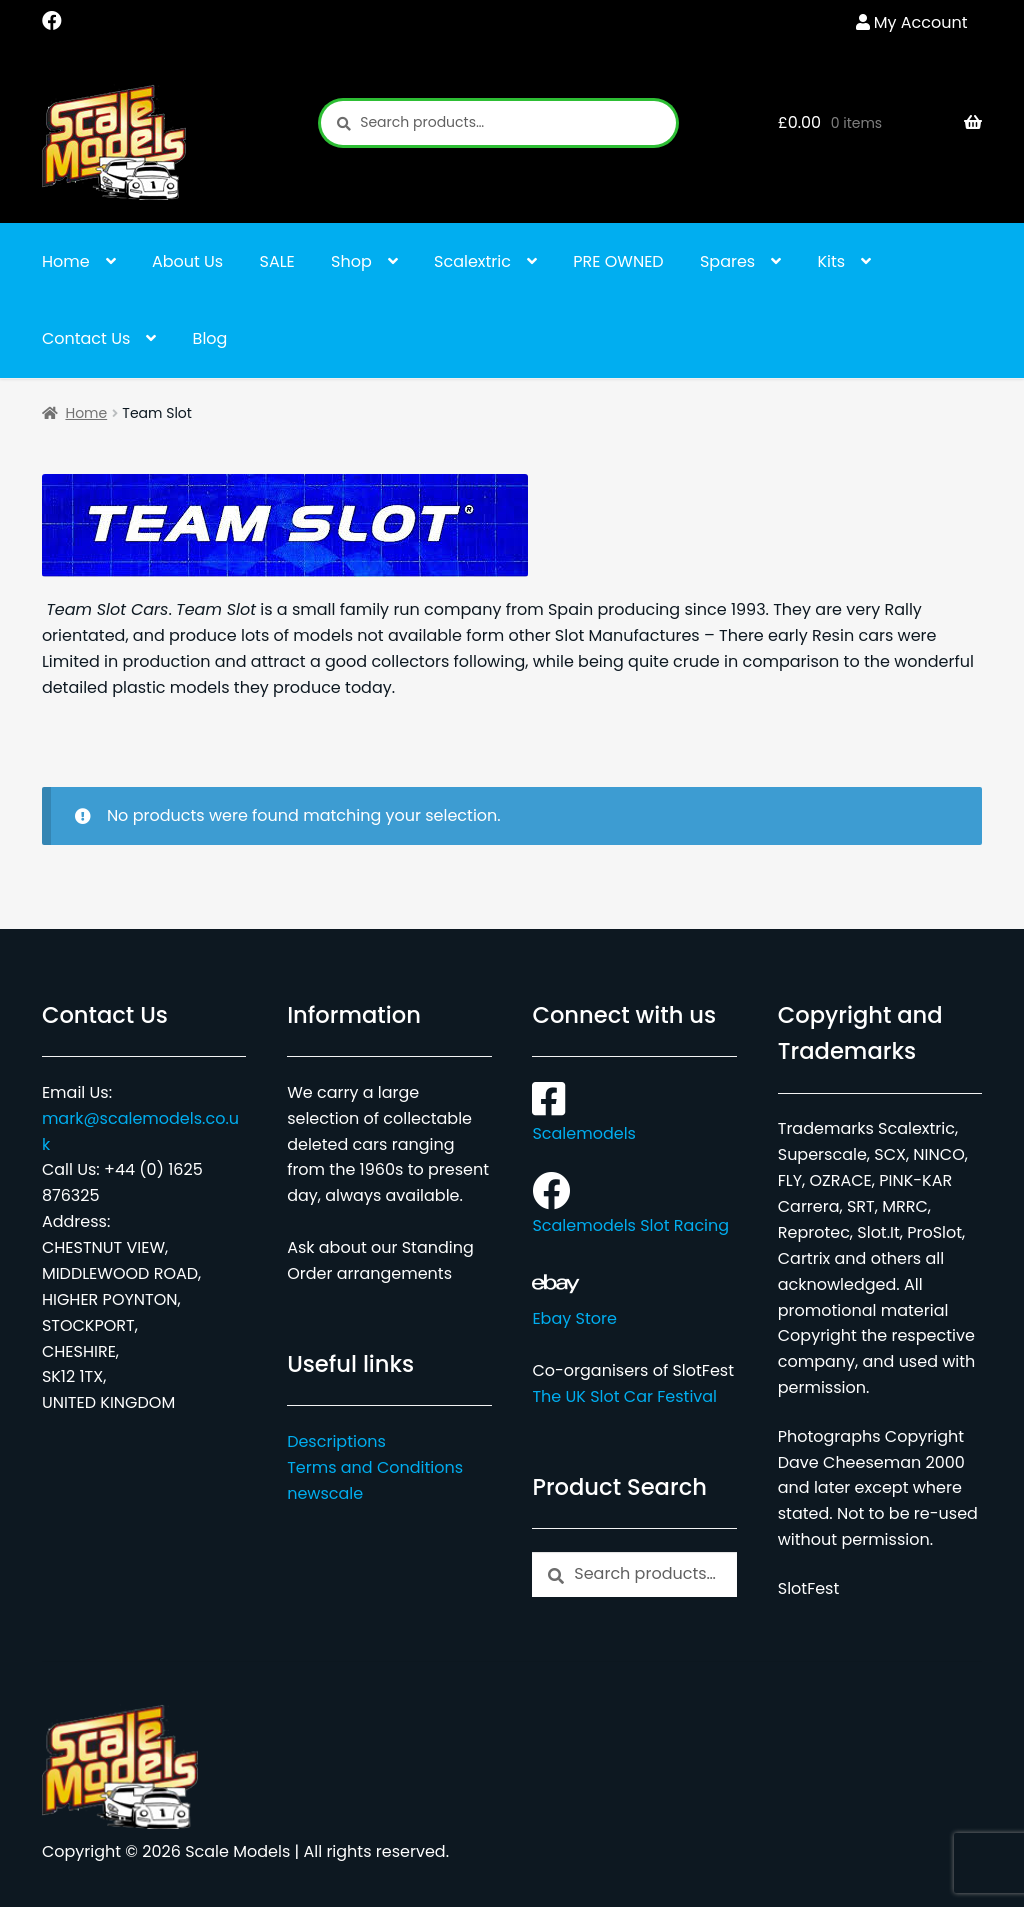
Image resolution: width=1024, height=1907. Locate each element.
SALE (277, 261)
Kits (832, 261)
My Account (921, 22)
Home (66, 261)
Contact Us (86, 338)
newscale (325, 1493)
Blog (210, 338)
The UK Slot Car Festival (624, 1396)
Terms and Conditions (375, 1467)
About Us (187, 261)
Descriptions (336, 1441)
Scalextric (472, 261)
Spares (727, 261)
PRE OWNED (618, 261)
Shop (351, 261)
